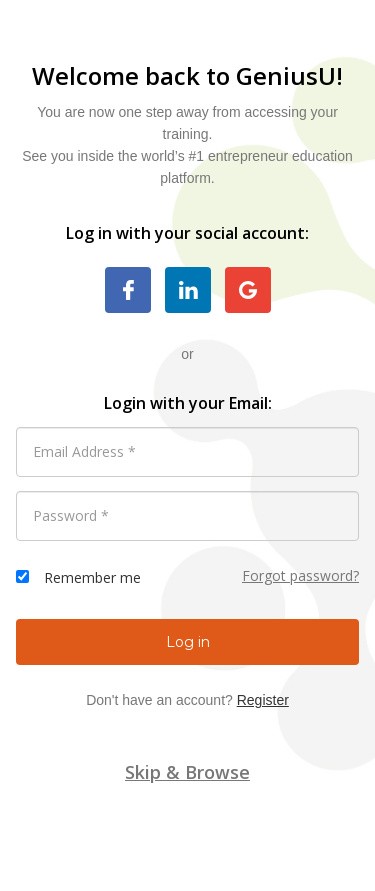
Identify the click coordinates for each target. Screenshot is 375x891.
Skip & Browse (187, 772)
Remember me (92, 577)
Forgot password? (300, 575)
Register (263, 700)
